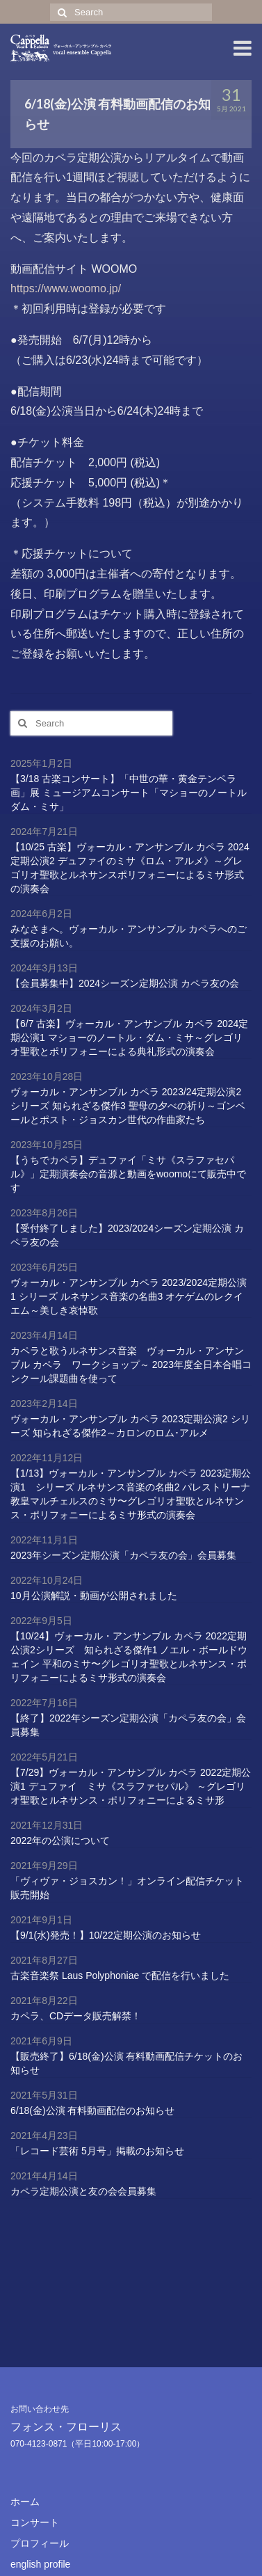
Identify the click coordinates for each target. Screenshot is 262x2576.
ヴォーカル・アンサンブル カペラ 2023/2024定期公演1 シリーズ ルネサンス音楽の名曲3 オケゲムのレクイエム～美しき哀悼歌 (128, 1296)
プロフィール (39, 2543)
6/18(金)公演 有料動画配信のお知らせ (92, 2110)
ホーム (25, 2501)
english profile (40, 2564)
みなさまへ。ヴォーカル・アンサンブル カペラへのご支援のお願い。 (128, 935)
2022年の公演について (60, 1840)
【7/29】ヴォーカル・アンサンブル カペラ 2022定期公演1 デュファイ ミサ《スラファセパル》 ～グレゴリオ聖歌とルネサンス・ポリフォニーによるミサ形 (130, 1786)
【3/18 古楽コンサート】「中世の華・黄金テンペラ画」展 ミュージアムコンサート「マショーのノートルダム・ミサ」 (128, 792)
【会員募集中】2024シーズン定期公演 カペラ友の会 (124, 983)
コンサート (34, 2522)
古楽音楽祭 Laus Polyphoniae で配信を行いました (119, 1975)
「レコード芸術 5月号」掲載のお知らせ (97, 2150)
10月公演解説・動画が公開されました (93, 1595)
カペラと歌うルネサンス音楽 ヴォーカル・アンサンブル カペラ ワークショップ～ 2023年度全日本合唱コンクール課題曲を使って (131, 1364)
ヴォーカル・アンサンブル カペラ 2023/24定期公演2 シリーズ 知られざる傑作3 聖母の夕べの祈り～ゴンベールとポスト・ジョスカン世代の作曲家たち (127, 1105)
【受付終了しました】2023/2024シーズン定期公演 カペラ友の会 (127, 1235)
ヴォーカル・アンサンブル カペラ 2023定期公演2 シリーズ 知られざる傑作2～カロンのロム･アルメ (130, 1425)
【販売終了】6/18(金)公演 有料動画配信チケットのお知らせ (126, 2063)
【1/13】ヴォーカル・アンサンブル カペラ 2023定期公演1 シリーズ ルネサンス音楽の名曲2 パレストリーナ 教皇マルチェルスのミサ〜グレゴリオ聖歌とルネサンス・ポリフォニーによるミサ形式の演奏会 (130, 1494)
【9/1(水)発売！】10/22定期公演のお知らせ (105, 1935)
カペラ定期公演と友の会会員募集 (83, 2191)
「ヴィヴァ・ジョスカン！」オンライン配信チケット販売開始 (127, 1887)
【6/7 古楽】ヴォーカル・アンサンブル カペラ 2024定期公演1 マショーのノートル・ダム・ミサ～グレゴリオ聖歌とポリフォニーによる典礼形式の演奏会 (129, 1037)
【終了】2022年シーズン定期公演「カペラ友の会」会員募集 (128, 1725)
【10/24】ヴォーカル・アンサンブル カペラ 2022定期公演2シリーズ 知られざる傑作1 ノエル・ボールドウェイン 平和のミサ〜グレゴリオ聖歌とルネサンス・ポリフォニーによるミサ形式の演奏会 (128, 1656)
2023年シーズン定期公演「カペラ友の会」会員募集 (123, 1555)
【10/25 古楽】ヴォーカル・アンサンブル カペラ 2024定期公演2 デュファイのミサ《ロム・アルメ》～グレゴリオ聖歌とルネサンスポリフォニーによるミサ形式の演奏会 (129, 867)
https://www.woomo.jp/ (65, 288)
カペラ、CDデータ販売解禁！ (75, 2015)
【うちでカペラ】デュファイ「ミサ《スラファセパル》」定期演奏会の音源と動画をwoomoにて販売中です (128, 1173)
